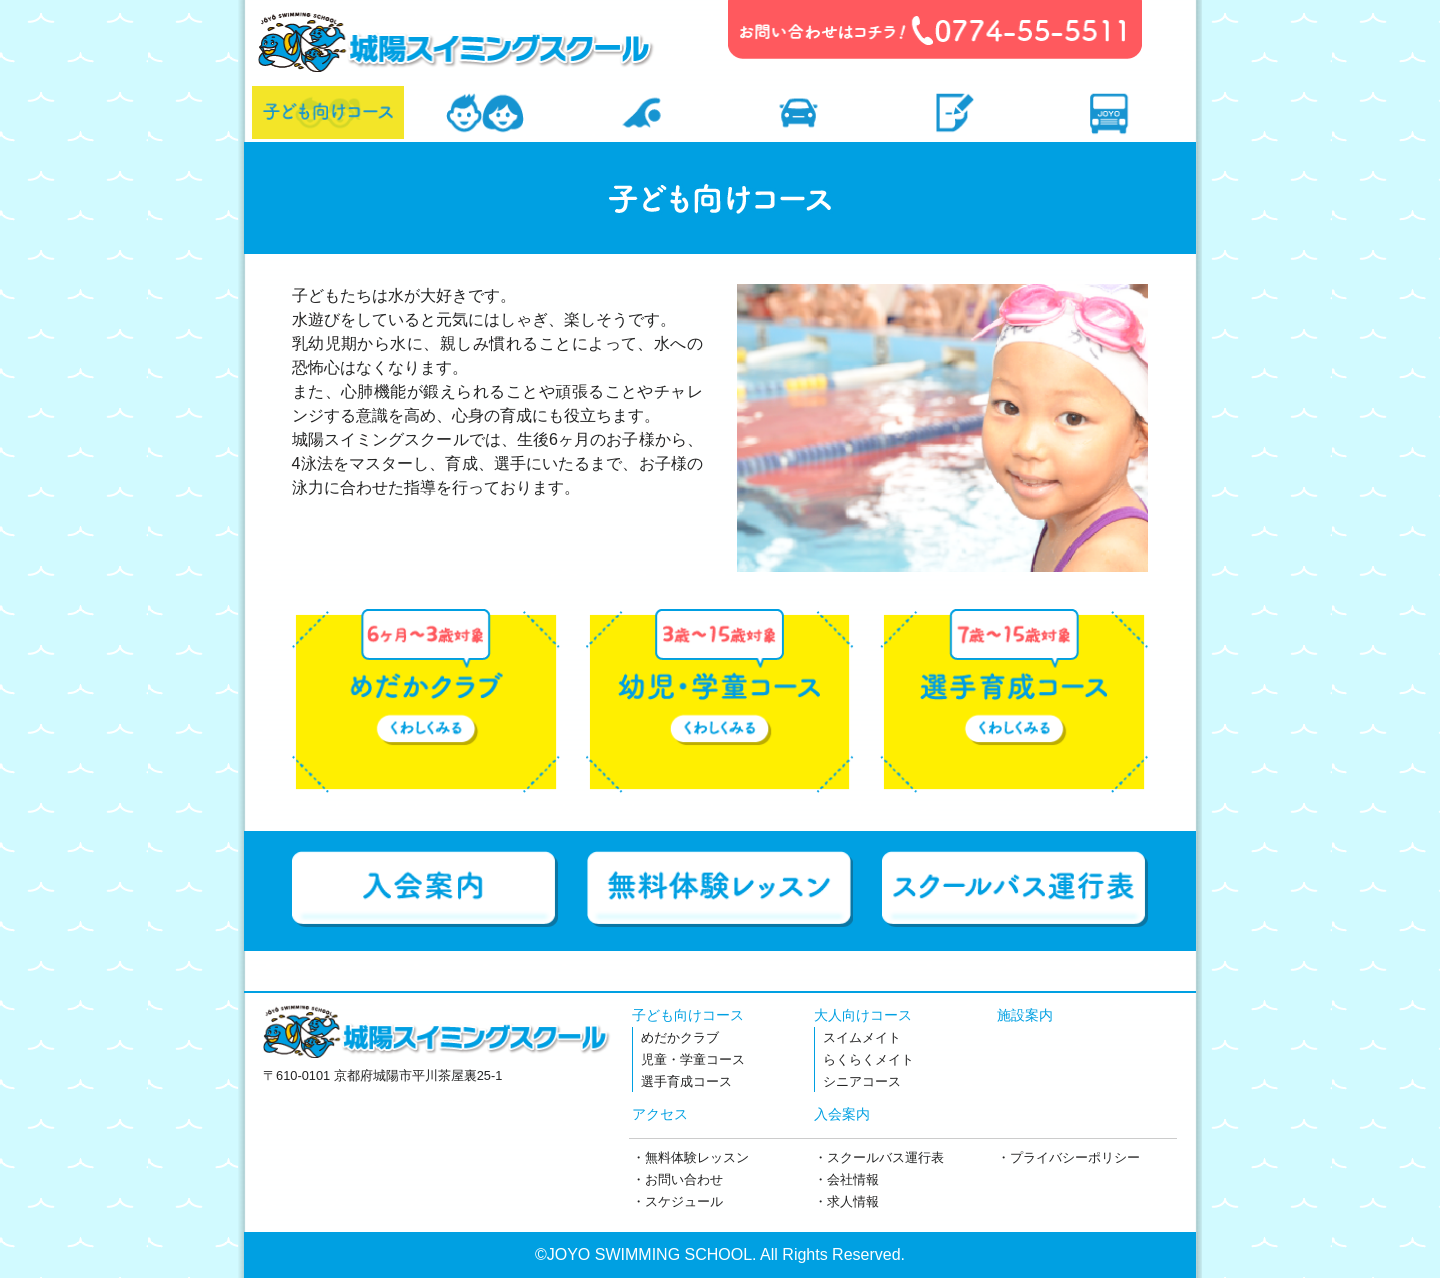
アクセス (660, 1114)
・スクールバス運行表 (879, 1157)
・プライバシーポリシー (1068, 1157)
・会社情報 (846, 1179)
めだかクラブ (680, 1037)
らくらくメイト (868, 1059)
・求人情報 (846, 1201)
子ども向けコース (688, 1015)
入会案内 (842, 1114)
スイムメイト (862, 1037)
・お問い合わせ (677, 1179)
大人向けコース (863, 1015)
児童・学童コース (693, 1059)
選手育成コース (686, 1081)
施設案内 (1025, 1015)
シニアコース (862, 1081)
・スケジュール (677, 1201)
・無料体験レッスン (690, 1157)
